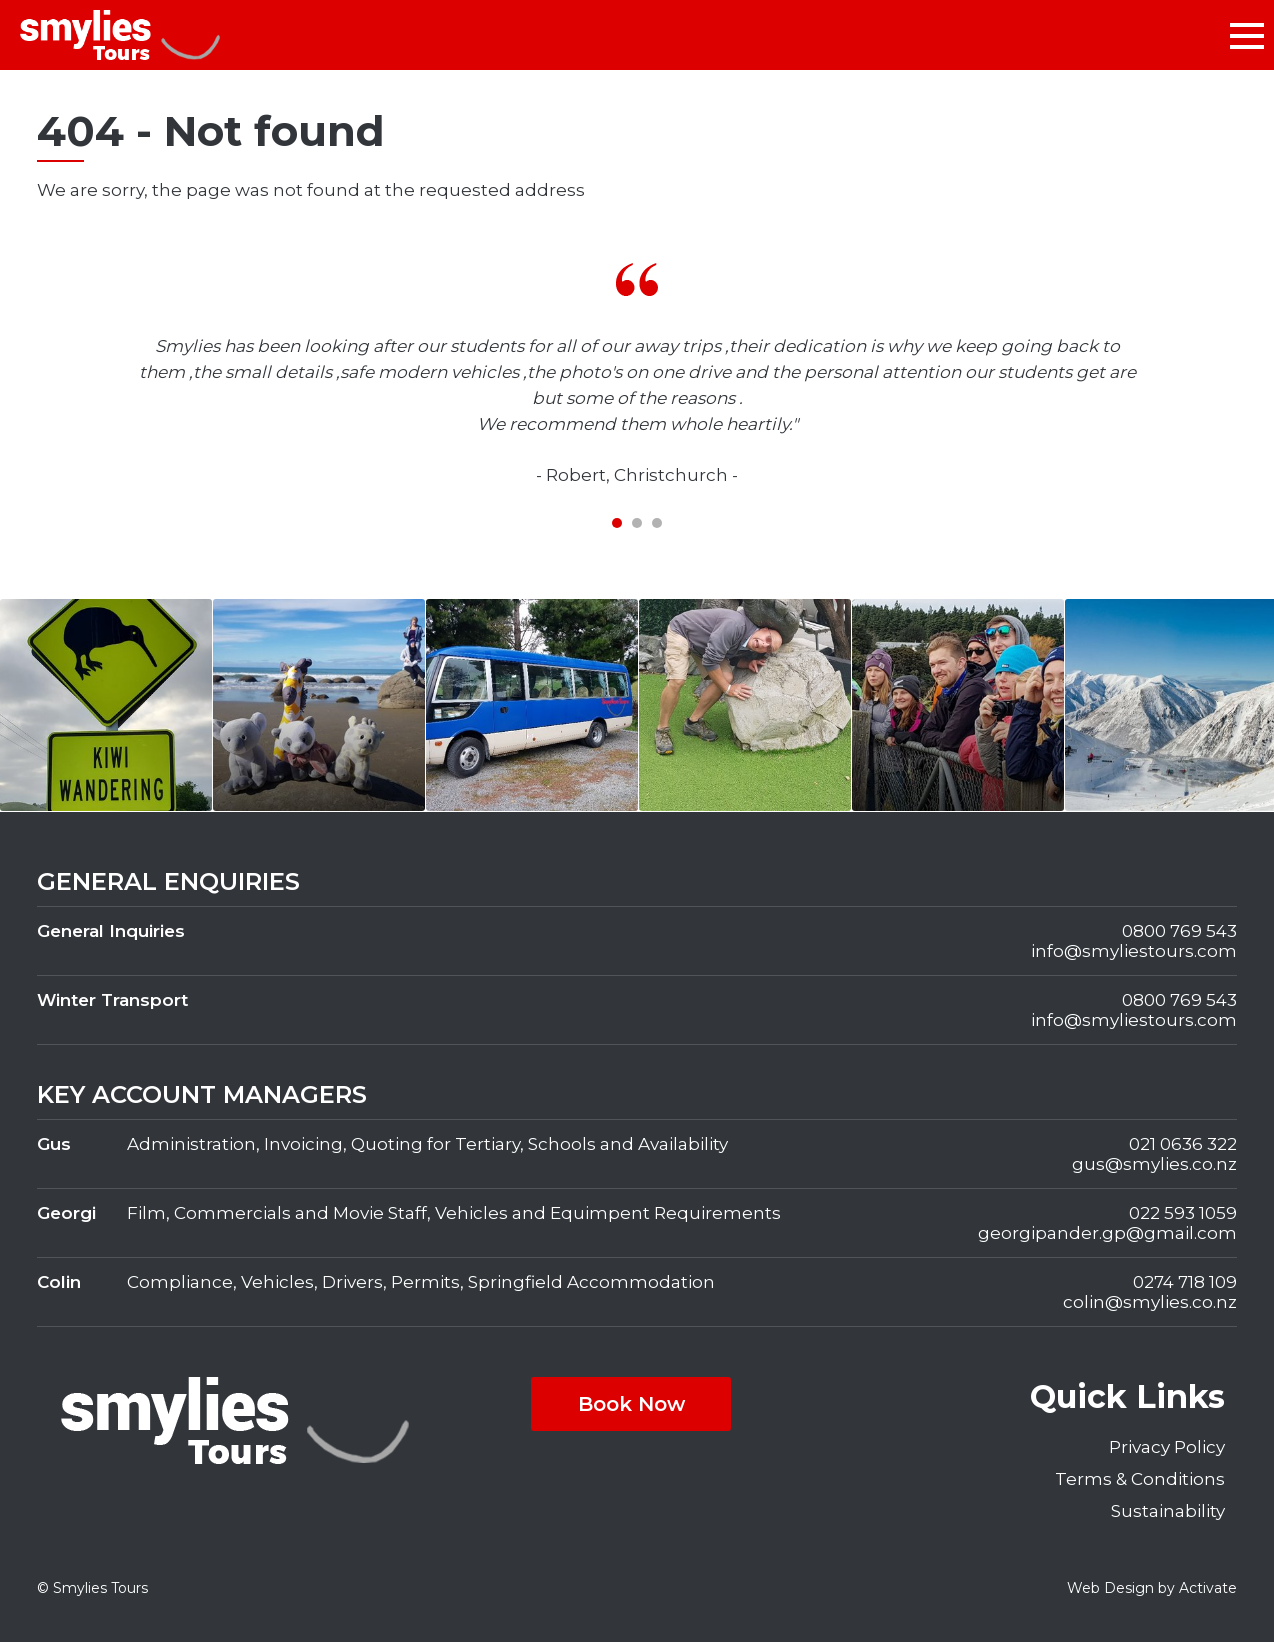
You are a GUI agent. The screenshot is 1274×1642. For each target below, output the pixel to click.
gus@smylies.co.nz (1154, 1164)
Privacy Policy (1167, 1447)
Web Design (1110, 1588)
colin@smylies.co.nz (1150, 1302)
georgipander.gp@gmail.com (1107, 1233)
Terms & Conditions (1140, 1479)
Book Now (631, 1404)
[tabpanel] (637, 375)
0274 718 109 (1185, 1282)
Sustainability (1168, 1511)
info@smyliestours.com (1134, 951)
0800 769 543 (1179, 931)
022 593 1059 (1183, 1213)
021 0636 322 (1183, 1144)
